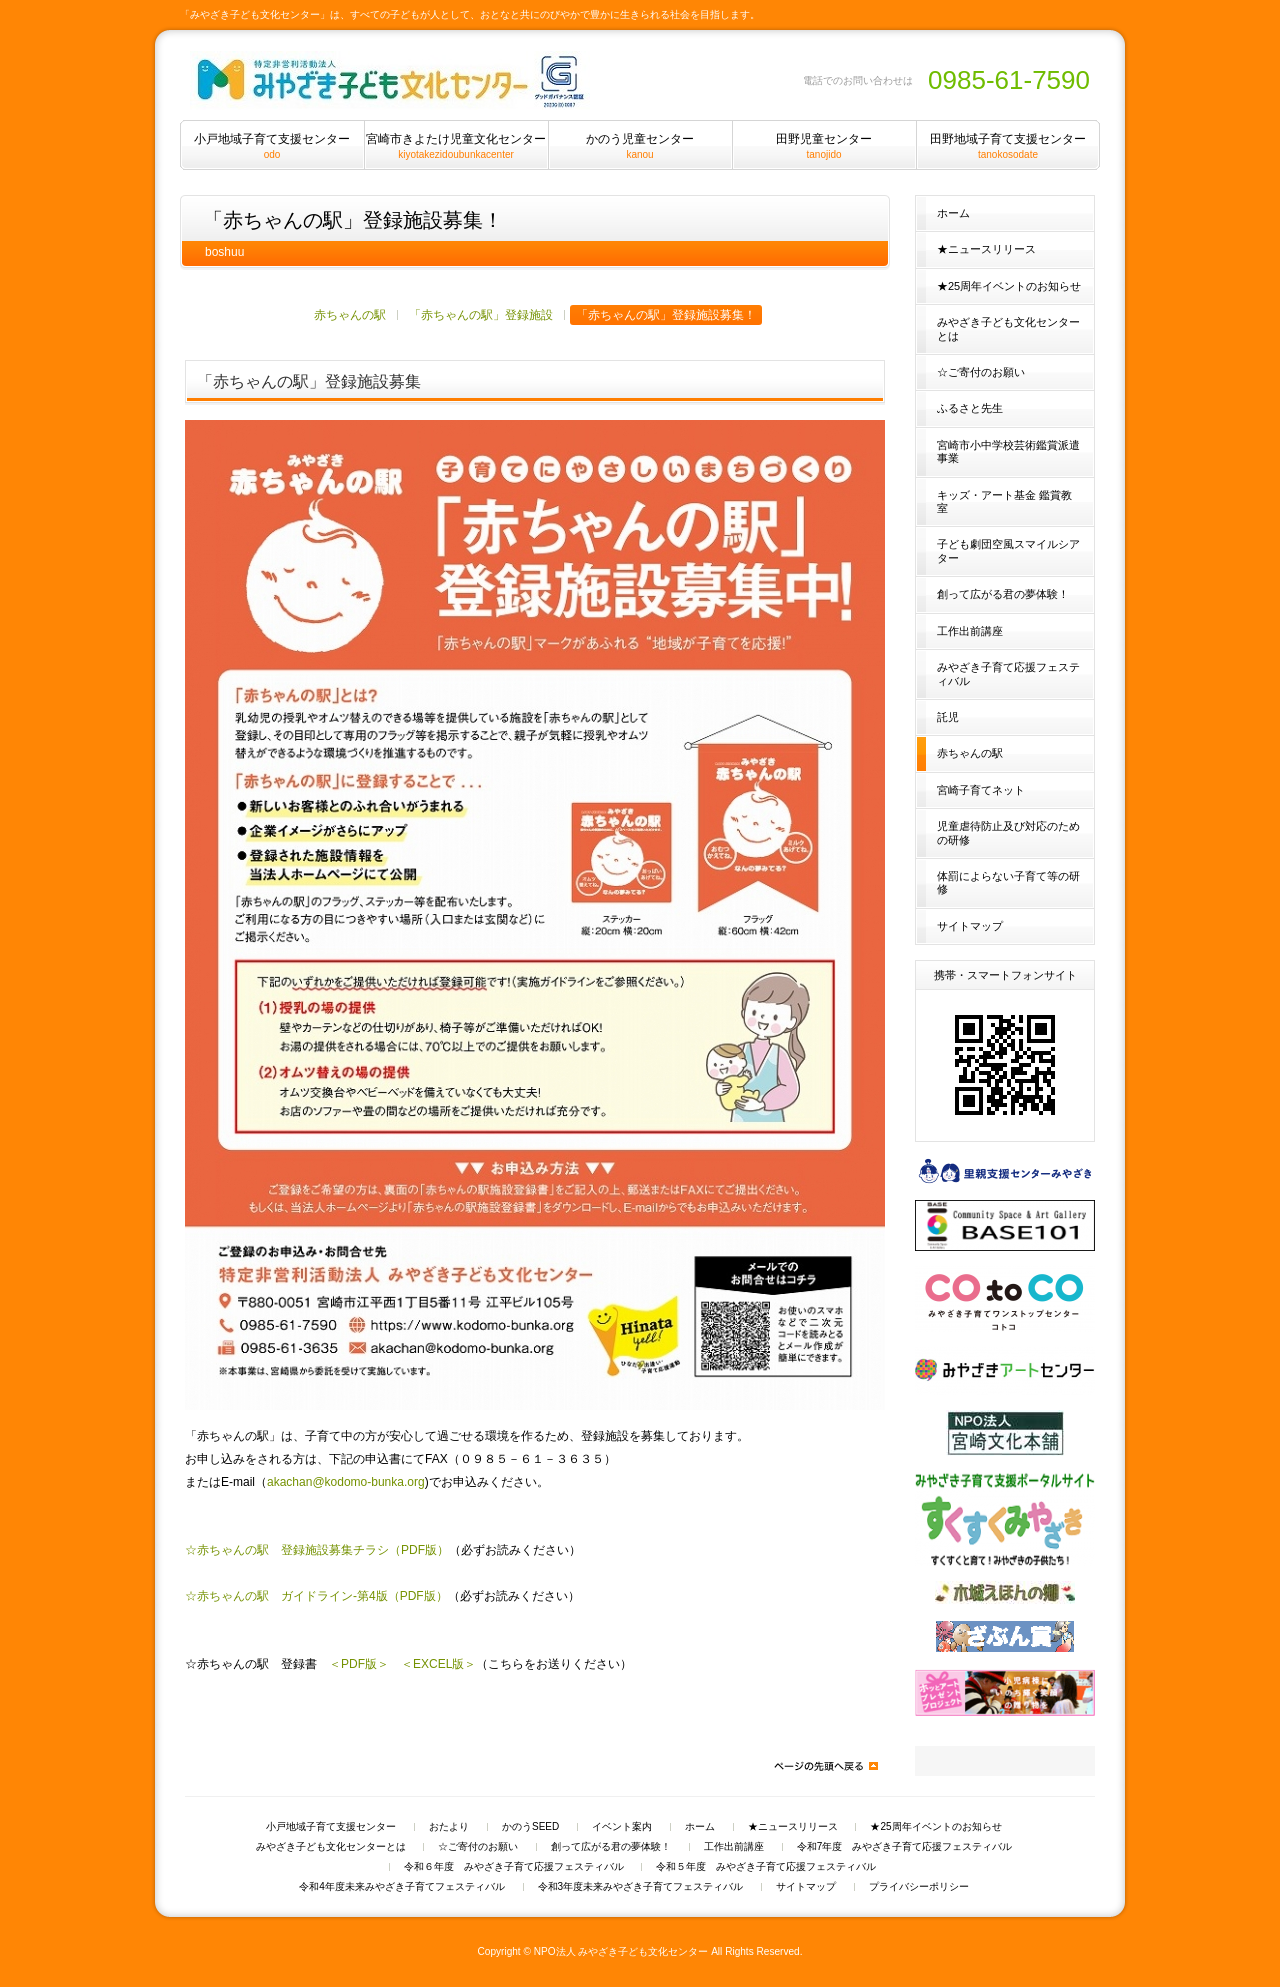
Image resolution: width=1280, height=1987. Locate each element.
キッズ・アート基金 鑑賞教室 (1004, 501)
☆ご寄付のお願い (981, 372)
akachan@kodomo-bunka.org (346, 1482)
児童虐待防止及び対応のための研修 (1008, 832)
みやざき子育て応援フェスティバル (1008, 673)
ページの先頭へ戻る (825, 1766)
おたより (449, 1827)
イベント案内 (622, 1827)
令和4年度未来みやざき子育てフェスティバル (402, 1887)
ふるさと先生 (970, 408)
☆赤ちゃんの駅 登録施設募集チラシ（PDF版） (317, 1550)
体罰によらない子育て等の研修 (1008, 882)
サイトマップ (970, 926)
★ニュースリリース (986, 249)
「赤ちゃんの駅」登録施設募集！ (666, 315)
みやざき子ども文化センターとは (1008, 328)
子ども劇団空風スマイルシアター (1008, 550)
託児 (948, 717)
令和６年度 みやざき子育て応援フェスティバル (514, 1867)
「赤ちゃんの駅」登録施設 (481, 315)
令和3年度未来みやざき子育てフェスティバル (641, 1887)
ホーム (953, 213)
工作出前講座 (970, 631)
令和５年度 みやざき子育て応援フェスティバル (766, 1867)
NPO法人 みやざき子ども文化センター (621, 1951)
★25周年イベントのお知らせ (1009, 286)
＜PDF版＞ (359, 1664)
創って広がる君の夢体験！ (1003, 594)
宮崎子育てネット (981, 790)
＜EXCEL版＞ (438, 1664)
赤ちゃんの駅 (350, 315)
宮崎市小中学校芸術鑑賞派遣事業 (1008, 451)
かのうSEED (530, 1827)
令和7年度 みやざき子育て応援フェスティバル (905, 1847)
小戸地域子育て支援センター (331, 1827)
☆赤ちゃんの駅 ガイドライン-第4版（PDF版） (316, 1596)
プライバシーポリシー (919, 1887)
